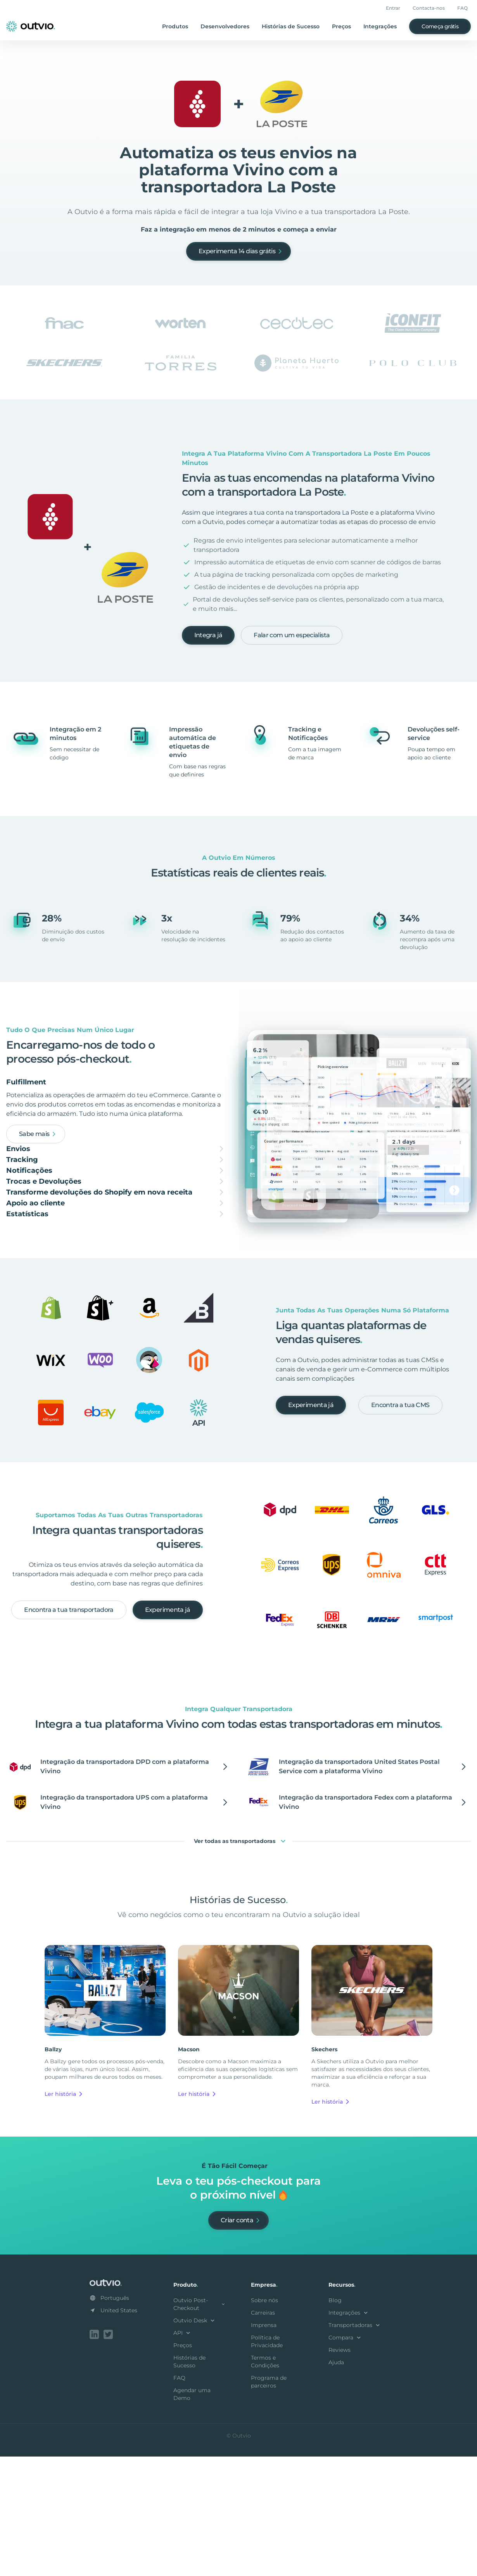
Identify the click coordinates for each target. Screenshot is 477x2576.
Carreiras (263, 2433)
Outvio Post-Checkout (199, 2425)
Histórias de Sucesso (291, 26)
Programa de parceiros (269, 2502)
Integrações (380, 26)
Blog (335, 2421)
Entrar (393, 8)
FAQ (462, 8)
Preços (341, 26)
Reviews (339, 2470)
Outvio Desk (194, 2441)
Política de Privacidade (267, 2462)
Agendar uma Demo (192, 2515)
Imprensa (264, 2446)
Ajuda (336, 2483)
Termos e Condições (265, 2482)
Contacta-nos (429, 8)
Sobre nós (264, 2421)
